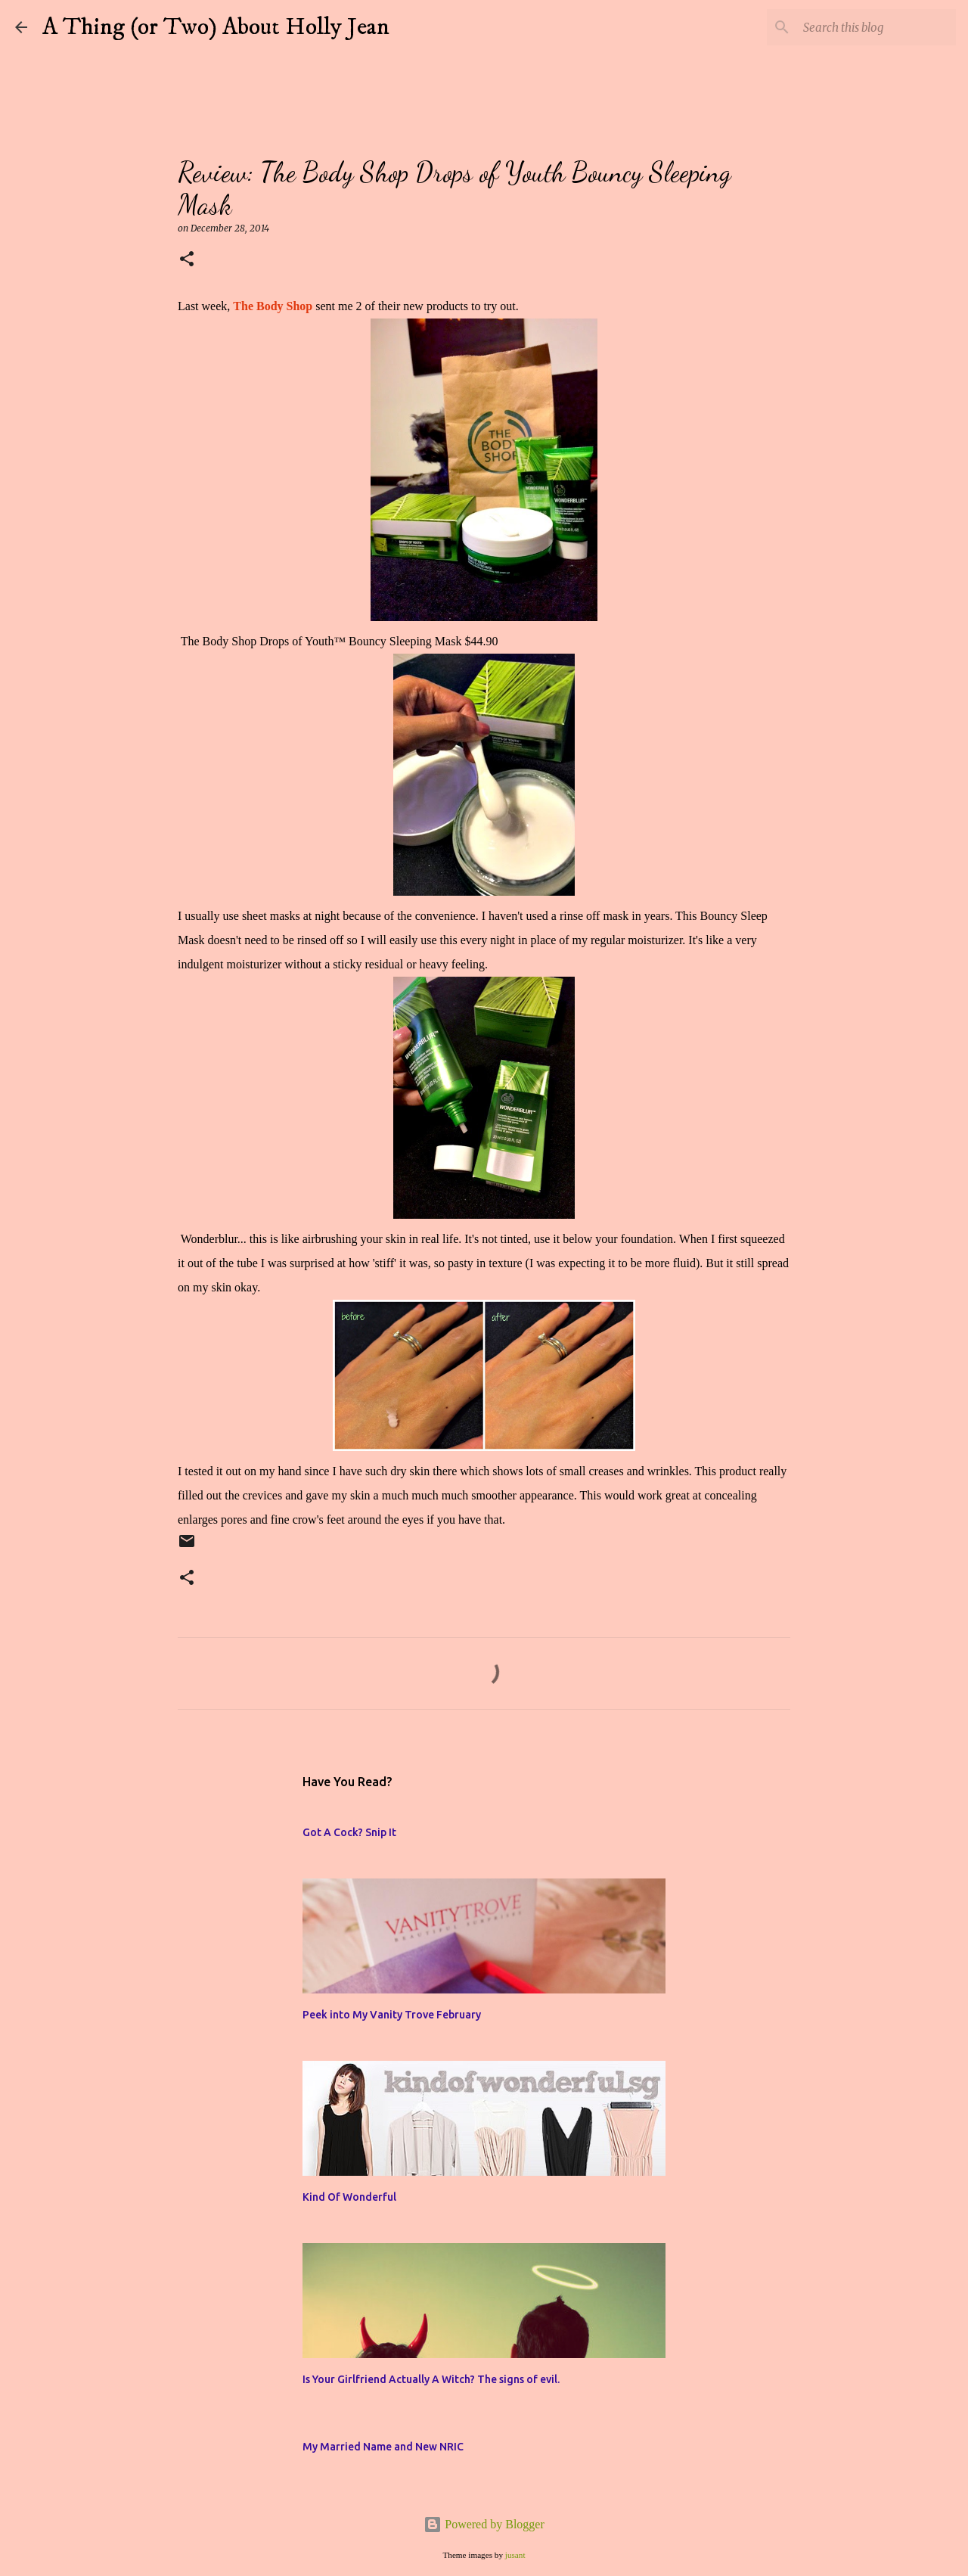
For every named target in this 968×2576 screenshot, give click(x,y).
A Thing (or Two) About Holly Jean (215, 27)
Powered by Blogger (484, 2524)
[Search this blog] (876, 27)
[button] (187, 260)
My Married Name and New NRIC (383, 2447)
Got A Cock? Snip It (349, 1832)
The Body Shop (272, 306)
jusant (515, 2554)
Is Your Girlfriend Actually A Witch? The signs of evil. (431, 2379)
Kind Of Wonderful (349, 2197)
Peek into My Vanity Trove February (391, 2015)
